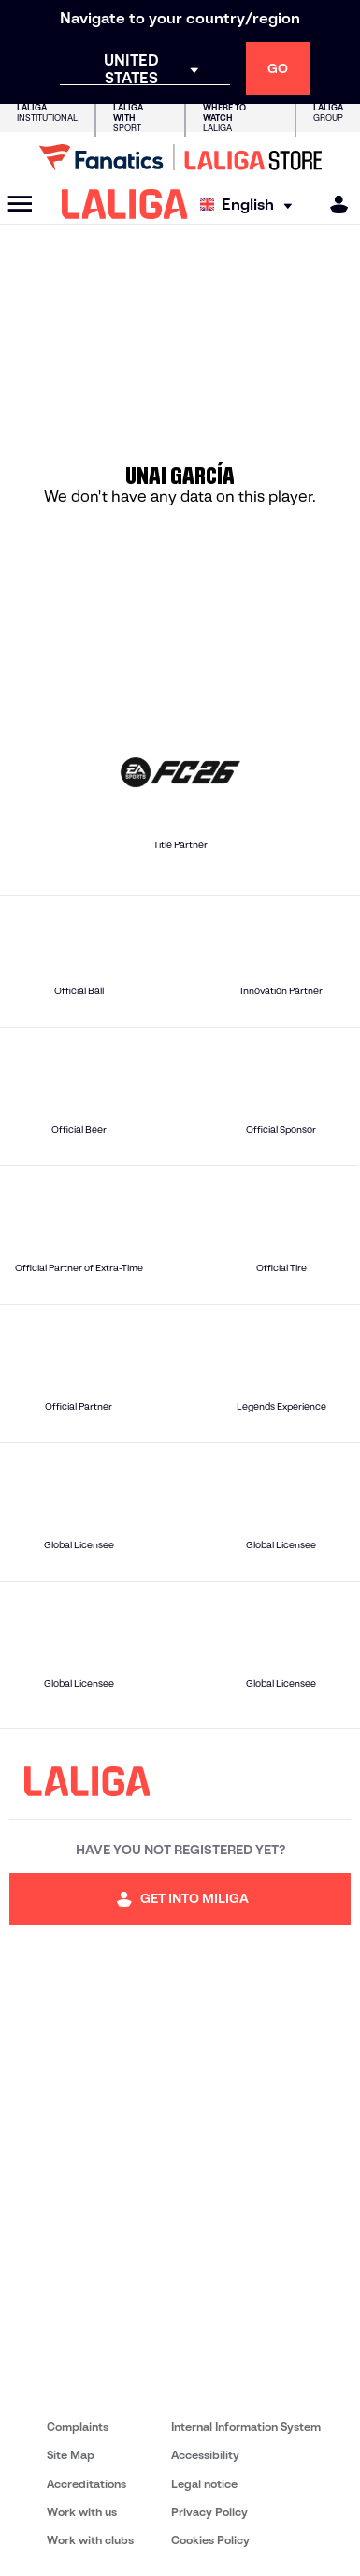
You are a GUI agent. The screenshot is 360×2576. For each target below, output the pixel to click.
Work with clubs (90, 2540)
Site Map (70, 2455)
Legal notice (204, 2484)
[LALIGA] (125, 204)
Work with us (82, 2512)
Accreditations (86, 2484)
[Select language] (250, 204)
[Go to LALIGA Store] (180, 157)
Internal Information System (246, 2427)
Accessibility (205, 2455)
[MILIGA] (333, 204)
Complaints (77, 2427)
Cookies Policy (210, 2540)
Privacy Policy (209, 2512)
